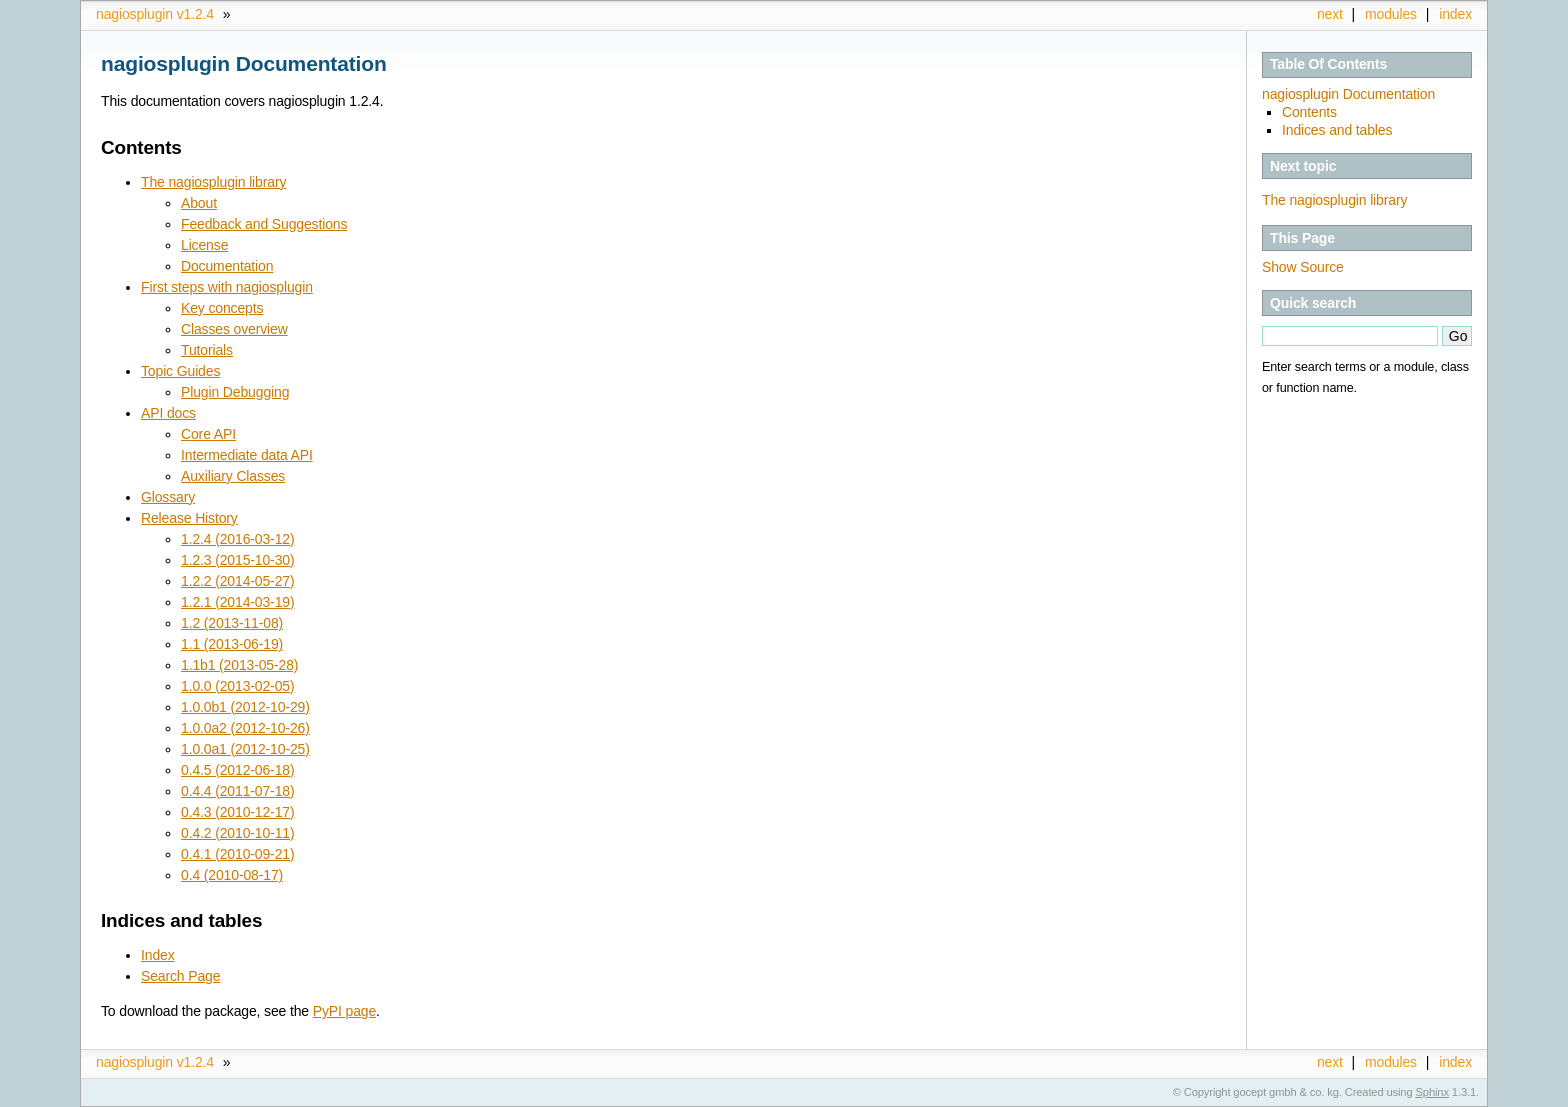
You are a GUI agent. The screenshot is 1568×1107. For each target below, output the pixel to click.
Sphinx (1432, 1092)
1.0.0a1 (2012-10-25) (245, 749)
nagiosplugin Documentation (1348, 94)
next (1330, 14)
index (1455, 14)
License (204, 245)
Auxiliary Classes (233, 476)
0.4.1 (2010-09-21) (237, 854)
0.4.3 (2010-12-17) (237, 812)
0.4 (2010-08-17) (232, 875)
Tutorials (207, 350)
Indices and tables (1337, 130)
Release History (189, 518)
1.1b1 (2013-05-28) (239, 665)
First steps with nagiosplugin (227, 287)
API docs (168, 413)
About (199, 203)
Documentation (227, 266)
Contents (1309, 112)
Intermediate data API (247, 455)
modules (1391, 14)
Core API (208, 434)
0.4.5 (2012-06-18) (237, 770)
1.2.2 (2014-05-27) (237, 581)
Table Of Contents (1328, 64)
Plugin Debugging (235, 392)
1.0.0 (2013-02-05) (237, 686)
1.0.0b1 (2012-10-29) (245, 707)
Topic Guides (180, 371)
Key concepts (222, 308)
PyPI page (344, 1011)
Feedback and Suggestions (264, 224)
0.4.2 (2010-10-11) (237, 833)
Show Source (1303, 267)
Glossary (168, 497)
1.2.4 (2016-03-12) (237, 539)
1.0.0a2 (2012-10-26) (245, 728)
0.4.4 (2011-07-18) (237, 791)
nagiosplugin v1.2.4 (155, 14)
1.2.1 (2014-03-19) (237, 602)
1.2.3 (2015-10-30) (237, 560)
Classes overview (234, 329)
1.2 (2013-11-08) (232, 623)
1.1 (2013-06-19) (232, 644)
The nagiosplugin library (1334, 200)
